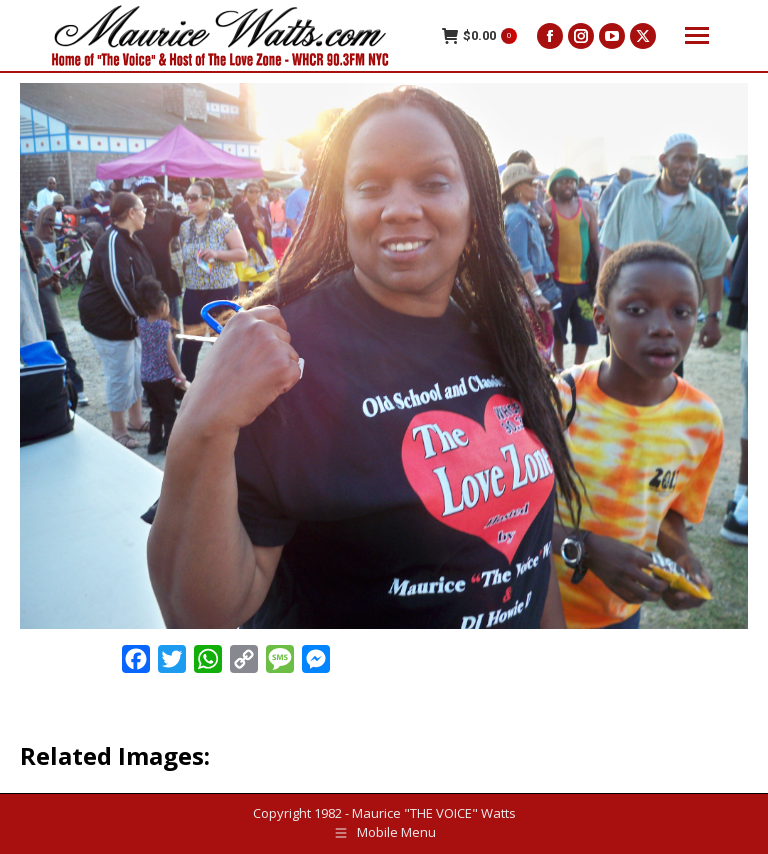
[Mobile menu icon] (697, 35)
